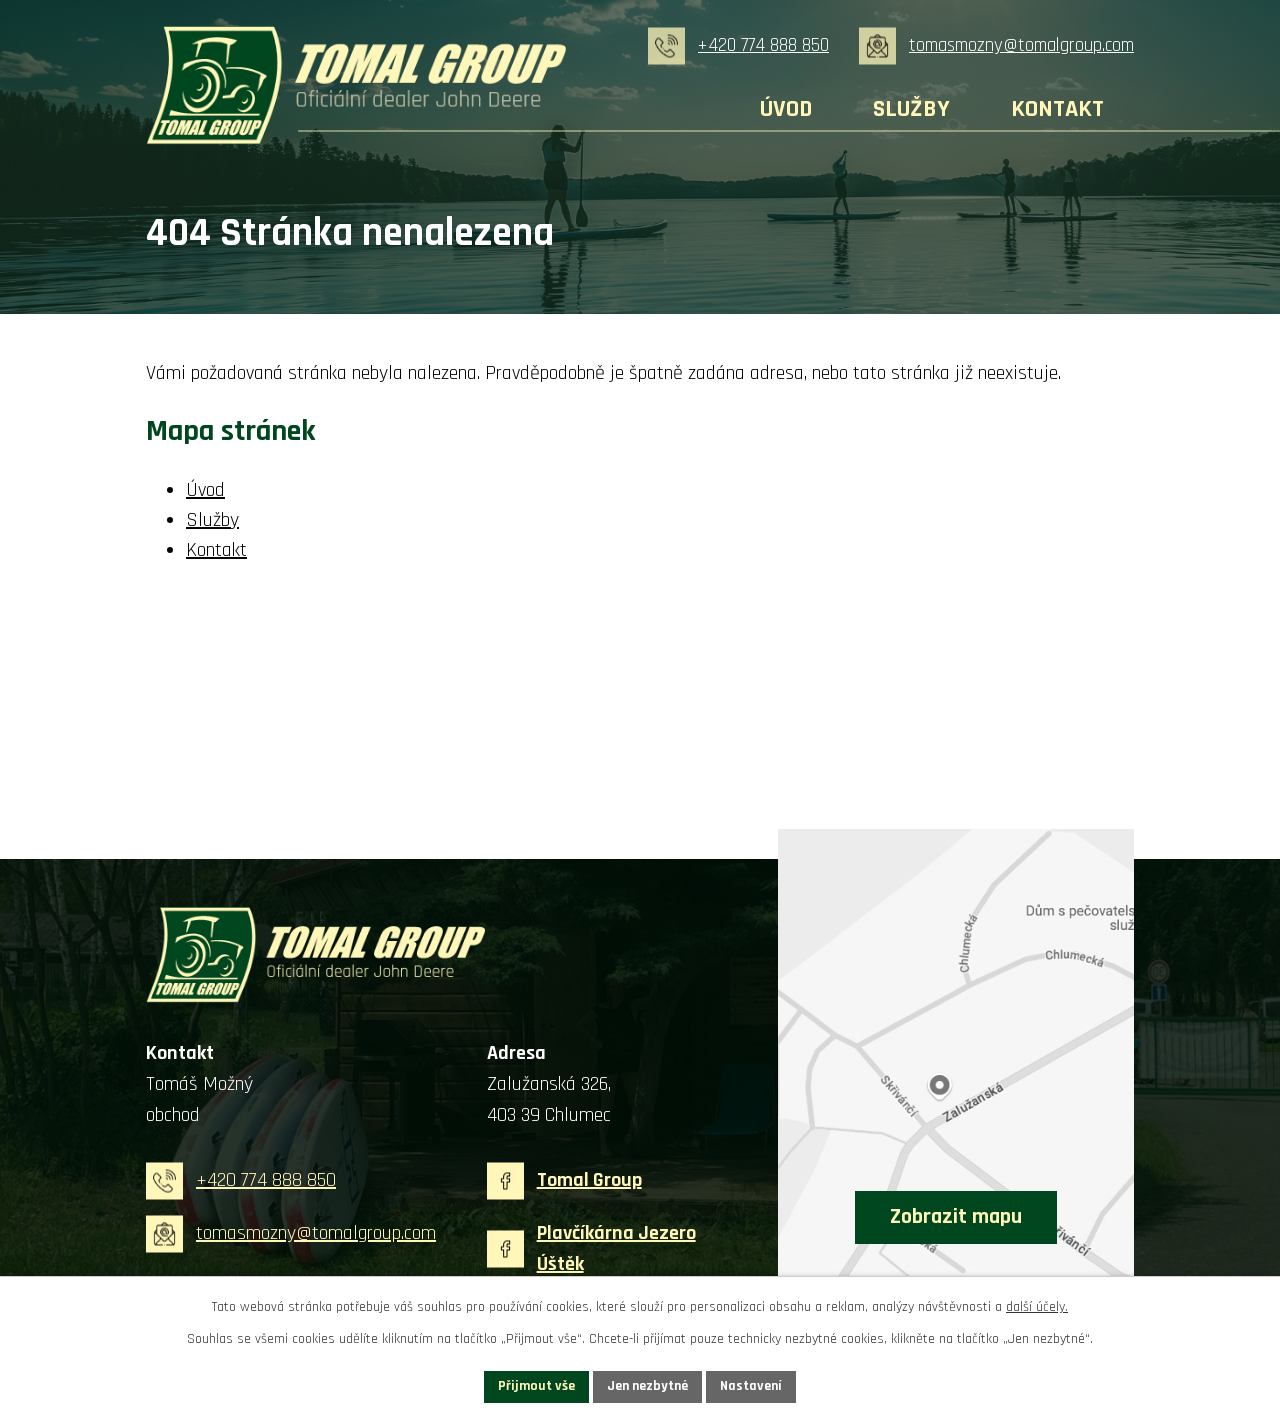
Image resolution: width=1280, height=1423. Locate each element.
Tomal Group (589, 1180)
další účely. (1037, 1307)
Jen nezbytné (647, 1386)
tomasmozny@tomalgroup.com (1021, 45)
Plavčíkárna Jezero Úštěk (616, 1248)
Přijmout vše (536, 1386)
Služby (911, 109)
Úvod (786, 109)
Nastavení (751, 1386)
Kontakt (1057, 109)
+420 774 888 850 (763, 45)
